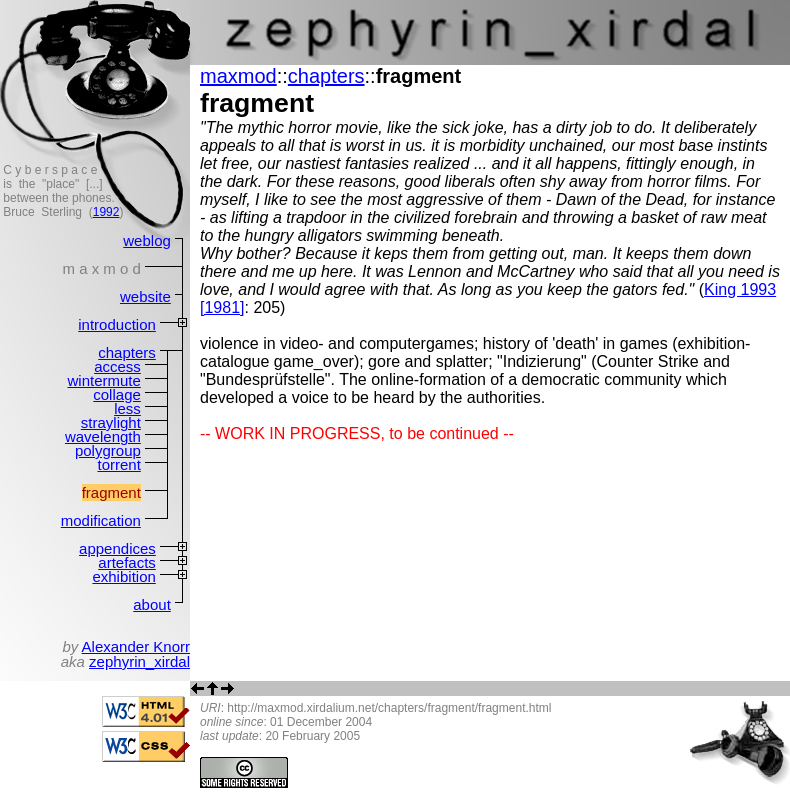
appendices (117, 548)
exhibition (123, 576)
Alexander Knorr (136, 646)
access (117, 366)
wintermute (103, 380)
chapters (127, 352)
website (145, 296)
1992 (106, 212)
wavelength (103, 436)
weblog (147, 240)
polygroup (108, 450)
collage (117, 394)
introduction (117, 324)
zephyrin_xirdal (139, 661)
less (127, 408)
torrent (118, 464)
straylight (111, 422)
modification (101, 520)
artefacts (127, 562)
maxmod (238, 76)
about (152, 604)
